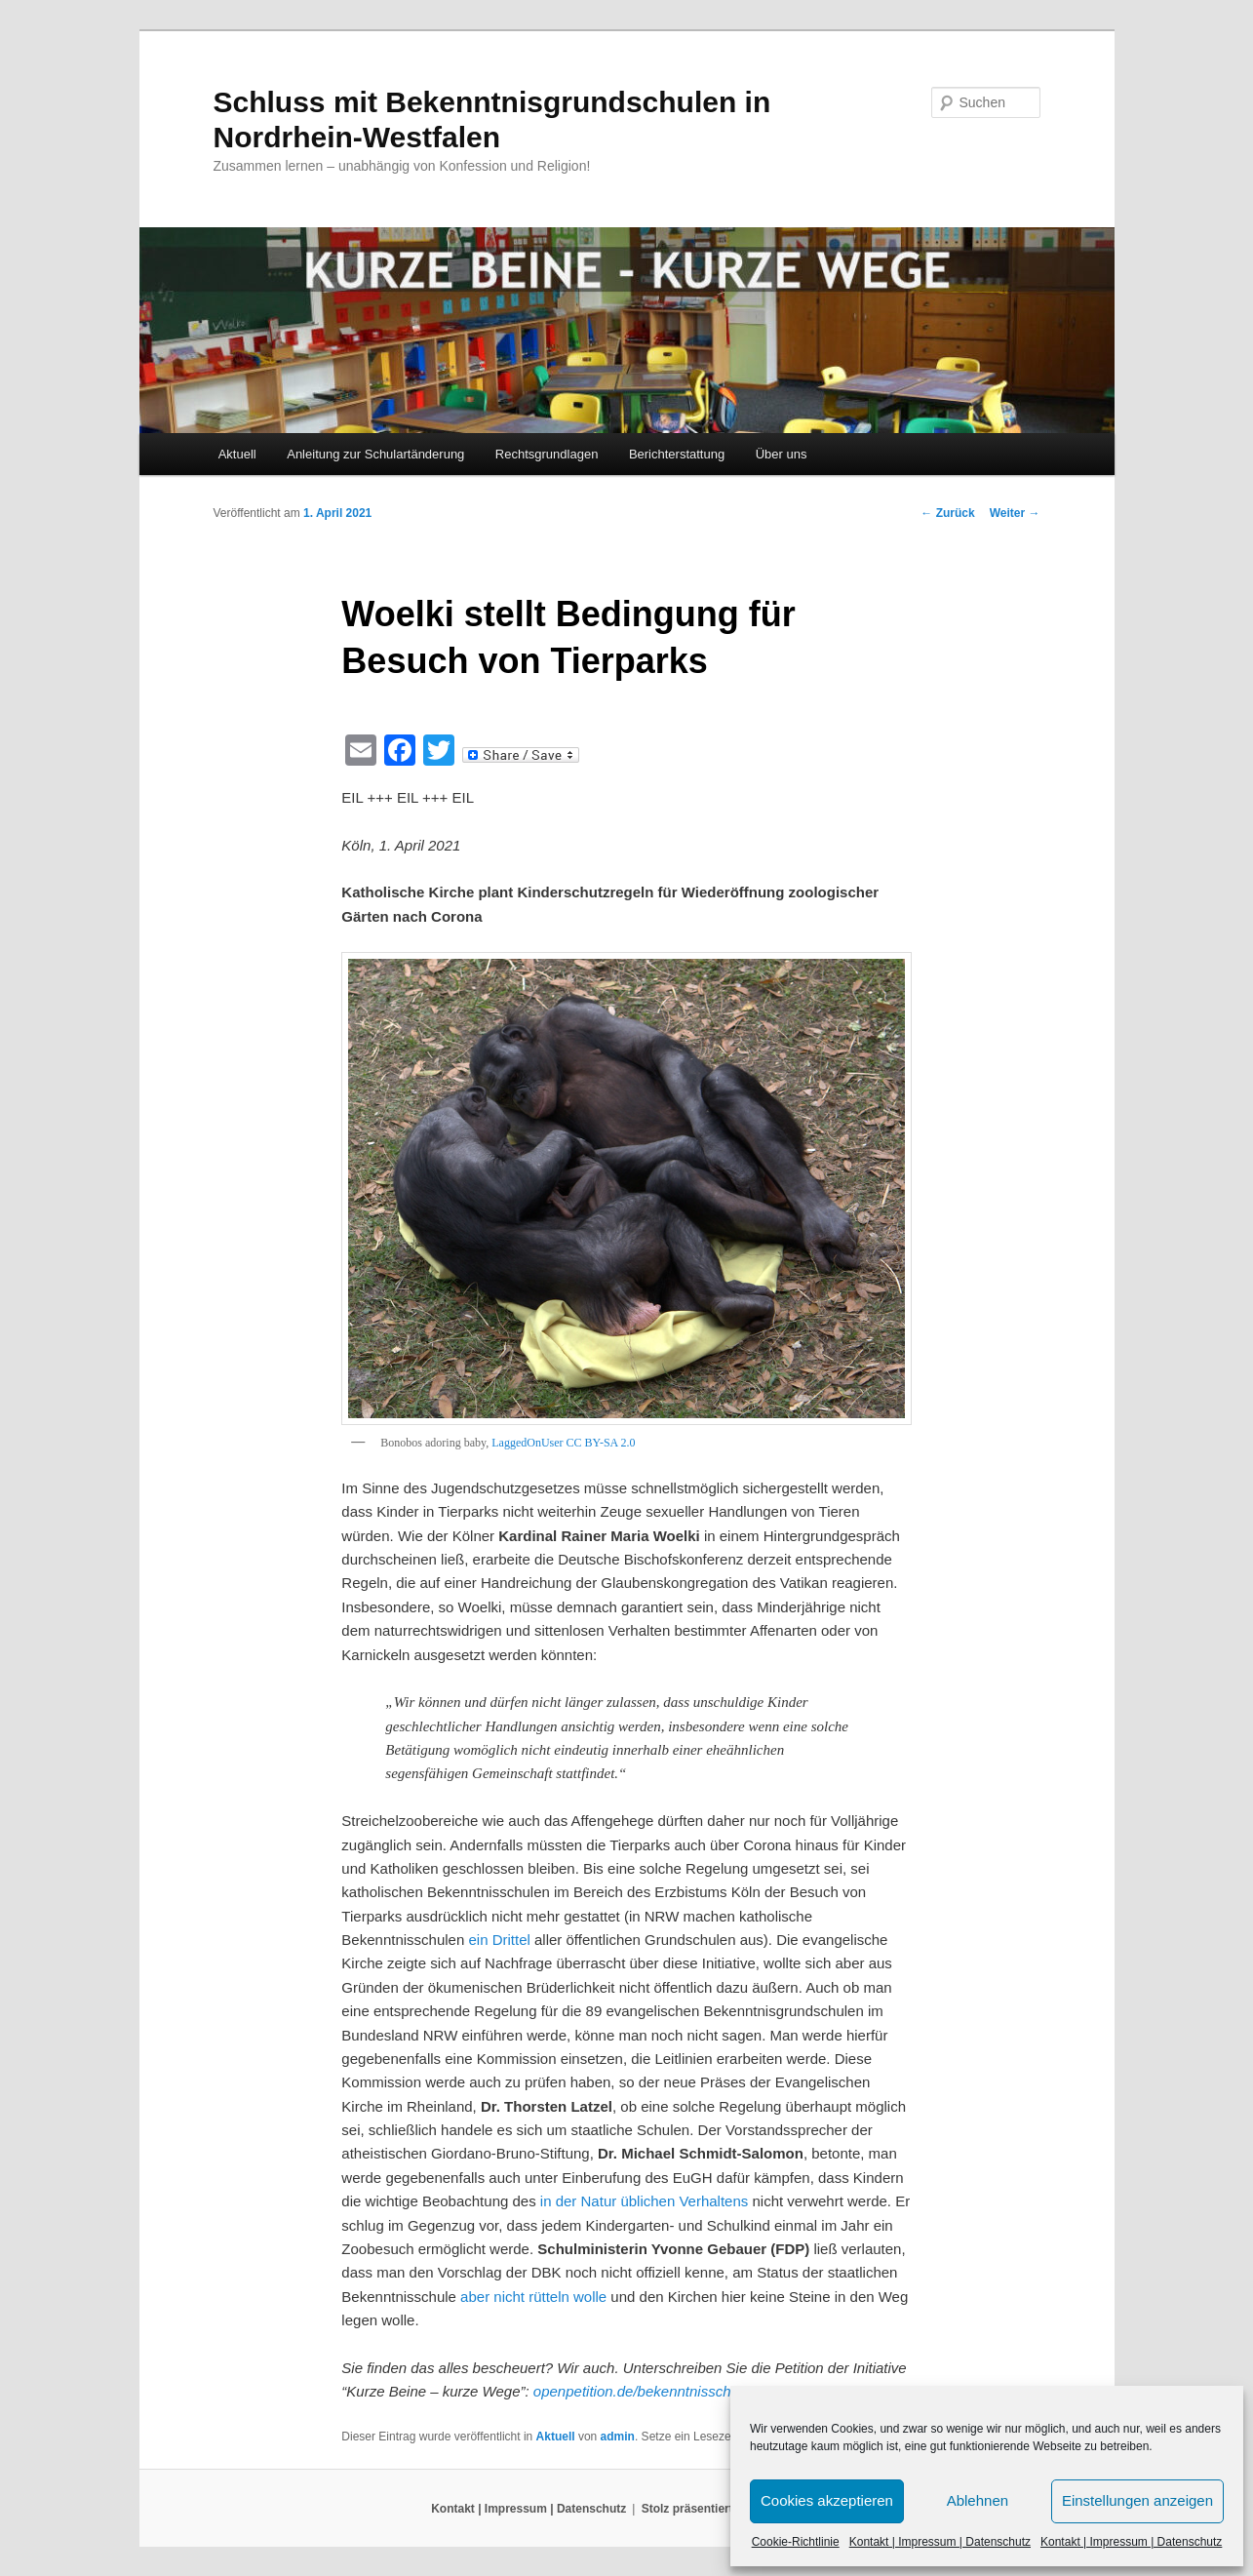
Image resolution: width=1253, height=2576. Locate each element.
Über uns (781, 454)
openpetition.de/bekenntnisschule (642, 2391)
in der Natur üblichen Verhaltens (644, 2201)
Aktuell (237, 454)
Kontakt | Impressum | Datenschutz (940, 2542)
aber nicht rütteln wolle (533, 2296)
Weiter (1015, 513)
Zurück (947, 513)
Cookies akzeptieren (827, 2500)
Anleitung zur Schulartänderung (375, 454)
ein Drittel (498, 1939)
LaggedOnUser (527, 1442)
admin (618, 2436)
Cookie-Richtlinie (796, 2542)
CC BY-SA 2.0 (601, 1442)
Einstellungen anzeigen (1137, 2500)
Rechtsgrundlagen (547, 454)
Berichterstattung (676, 454)
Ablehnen (977, 2500)
